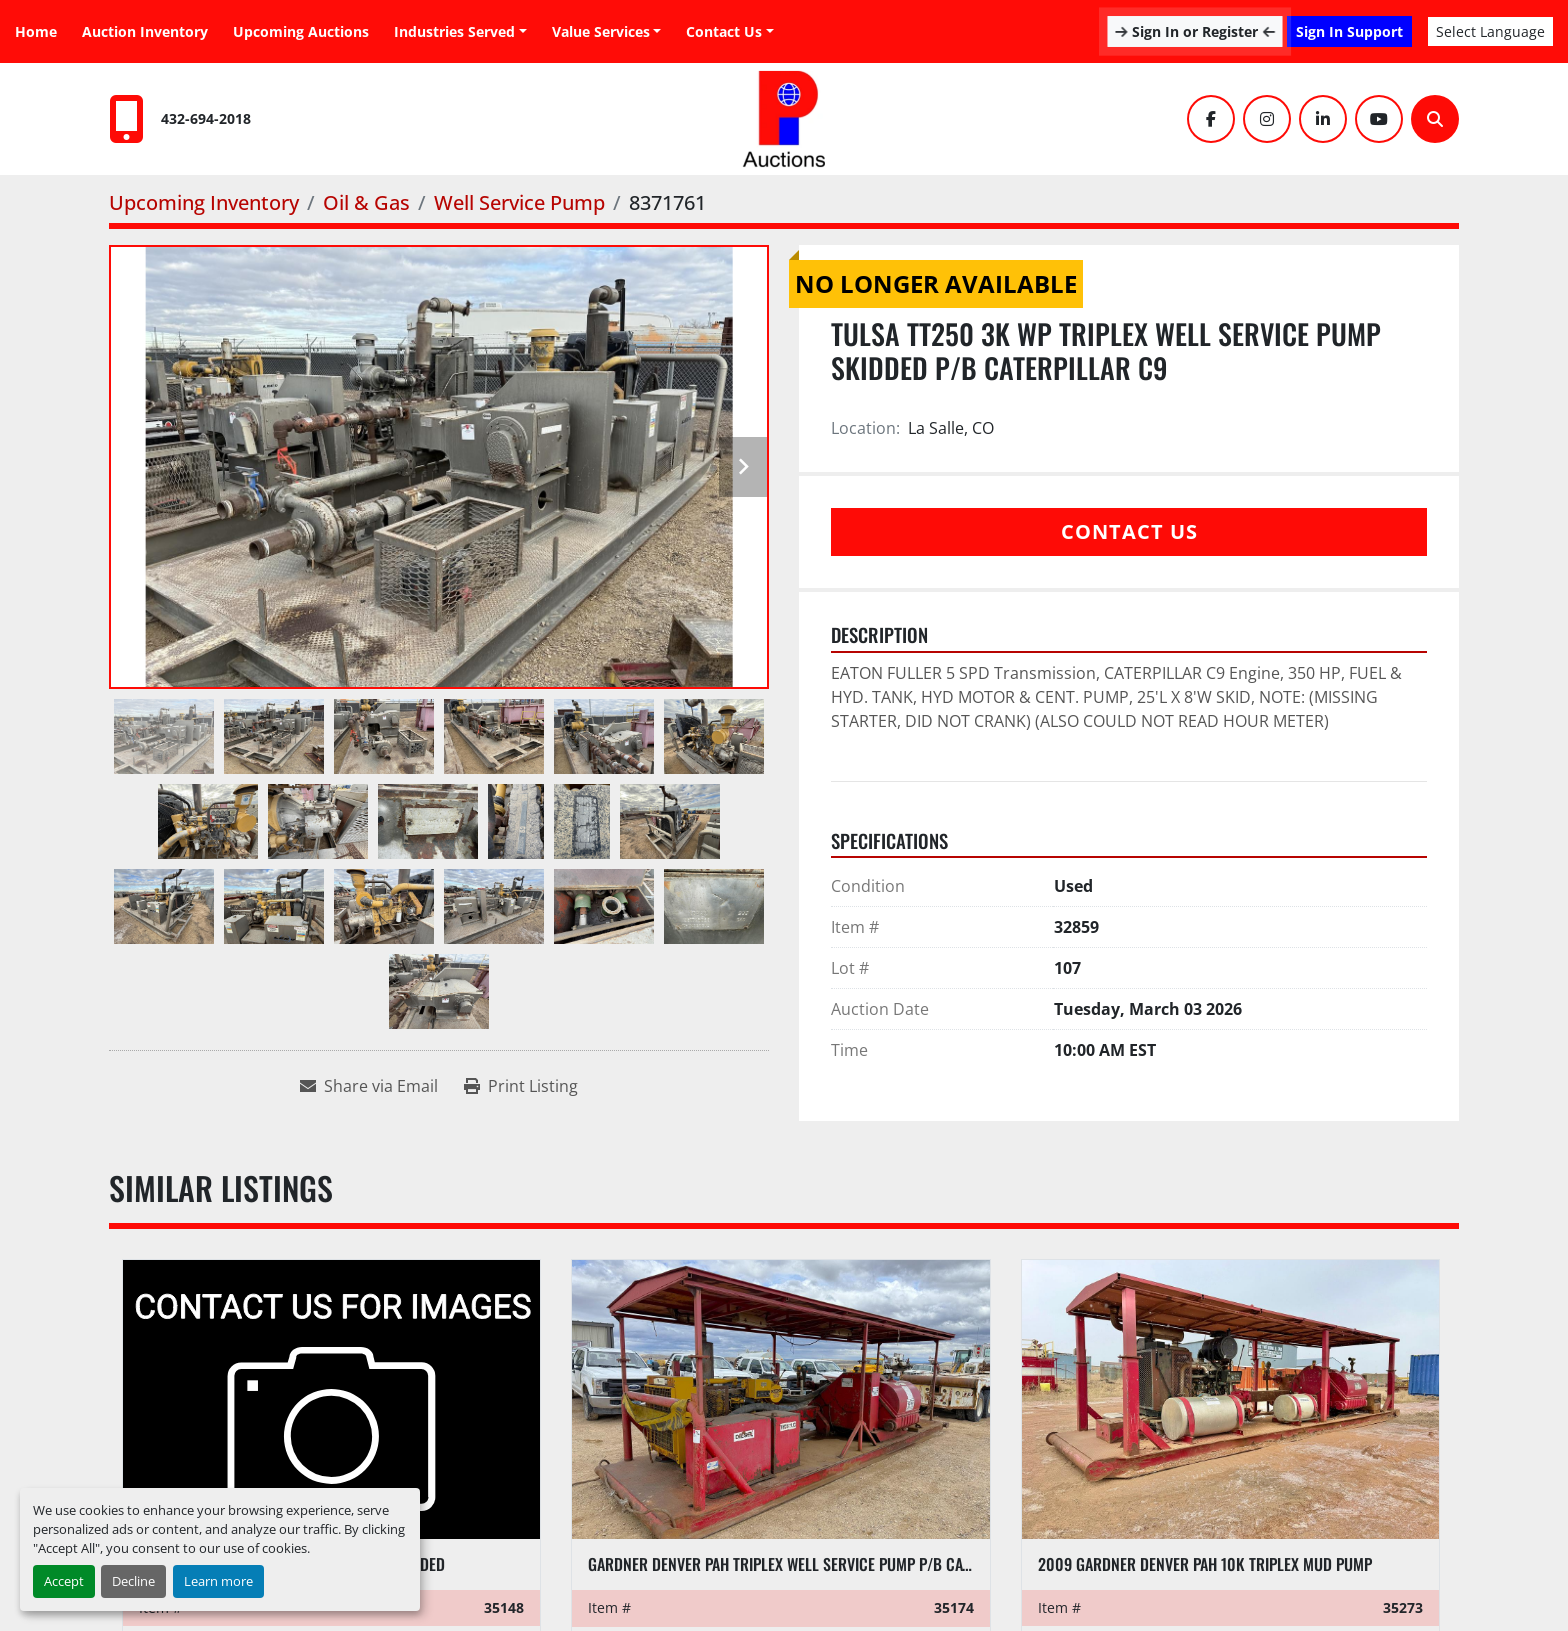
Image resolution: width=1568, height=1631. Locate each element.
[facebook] (1211, 119)
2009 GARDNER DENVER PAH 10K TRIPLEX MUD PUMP (1205, 1564)
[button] (607, 31)
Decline (133, 1581)
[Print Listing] (521, 1086)
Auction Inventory (145, 31)
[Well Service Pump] (519, 202)
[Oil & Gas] (366, 202)
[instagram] (1267, 119)
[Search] (1435, 119)
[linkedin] (1323, 119)
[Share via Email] (369, 1086)
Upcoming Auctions (301, 31)
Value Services (601, 31)
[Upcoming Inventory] (204, 202)
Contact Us (724, 31)
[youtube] (1379, 119)
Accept (64, 1581)
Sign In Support (1349, 31)
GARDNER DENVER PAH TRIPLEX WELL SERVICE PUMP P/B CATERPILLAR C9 (818, 1564)
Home (36, 31)
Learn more (218, 1581)
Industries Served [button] (454, 31)
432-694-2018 (206, 118)
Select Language (1490, 31)
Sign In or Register (1195, 31)
